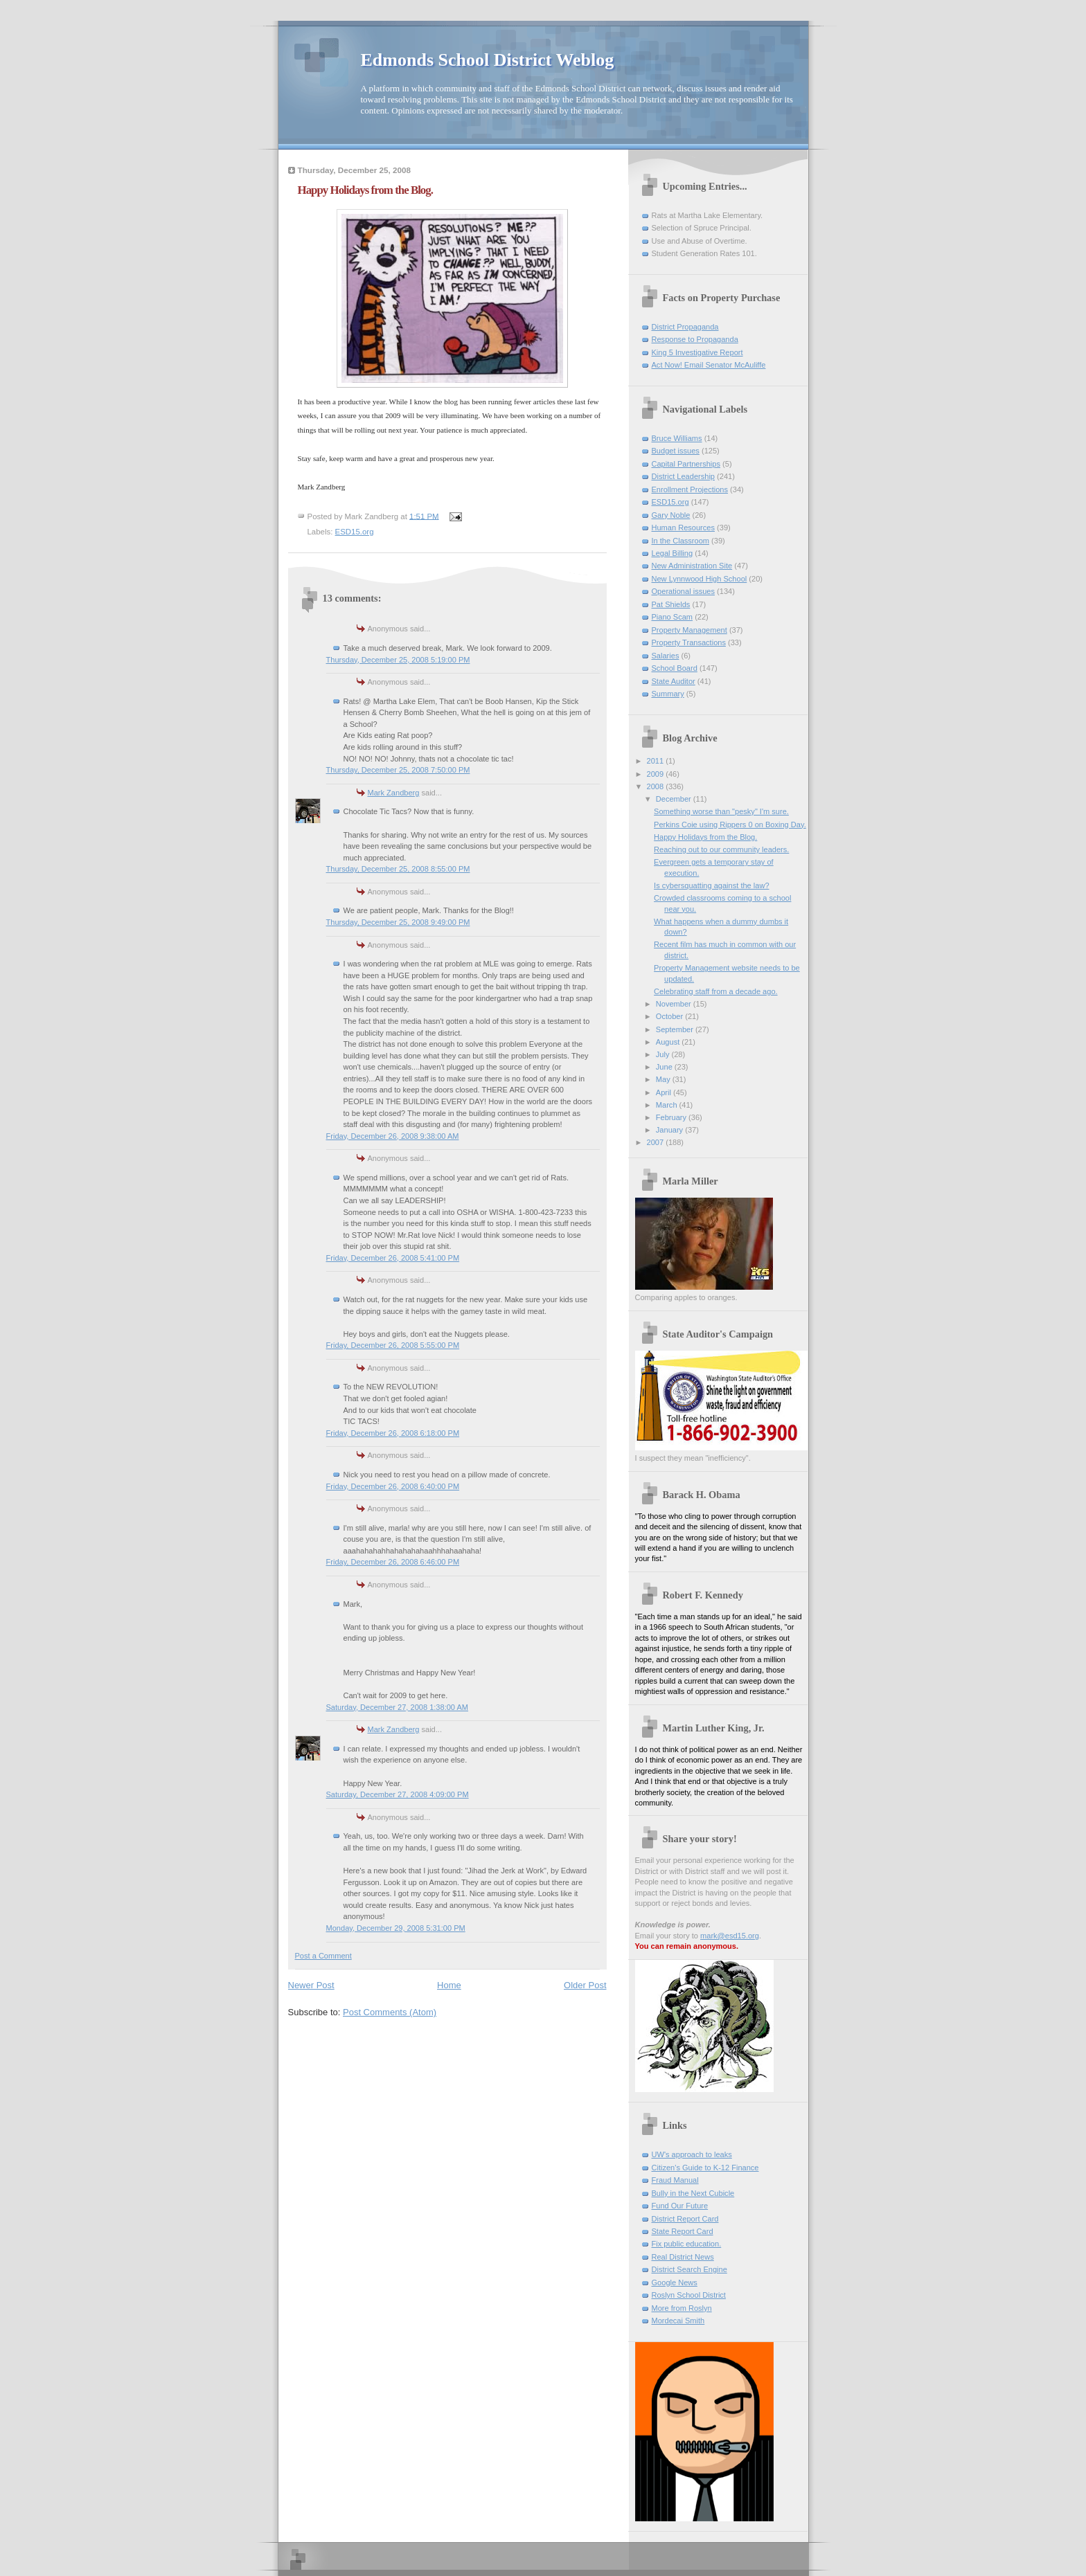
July (664, 1054)
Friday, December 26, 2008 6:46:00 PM (393, 1562)
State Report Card (682, 2231)
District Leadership (683, 476)
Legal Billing (672, 553)
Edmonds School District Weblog (487, 60)
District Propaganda (685, 327)
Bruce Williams (677, 438)
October (670, 1016)
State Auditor (673, 681)
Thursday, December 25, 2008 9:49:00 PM (398, 922)
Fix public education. (687, 2244)
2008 (656, 786)
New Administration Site (692, 565)
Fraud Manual (675, 2180)
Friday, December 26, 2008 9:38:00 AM (392, 1136)
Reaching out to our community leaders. (721, 849)
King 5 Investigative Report (697, 352)
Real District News (683, 2257)
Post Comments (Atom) (389, 2012)
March (667, 1105)
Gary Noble (671, 515)
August (669, 1042)
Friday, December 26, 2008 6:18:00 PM (393, 1433)
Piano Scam (672, 617)
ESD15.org (354, 532)
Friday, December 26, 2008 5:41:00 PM (393, 1258)
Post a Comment (323, 1956)
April (664, 1092)
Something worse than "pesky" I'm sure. (721, 811)
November (674, 1004)
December (674, 799)
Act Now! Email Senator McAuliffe (709, 365)
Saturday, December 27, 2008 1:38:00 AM (397, 1707)
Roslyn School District (689, 2295)
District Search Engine (689, 2269)
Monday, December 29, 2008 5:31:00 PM (395, 1928)
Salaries (665, 655)
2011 (656, 761)
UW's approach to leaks (692, 2154)
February (672, 1117)
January (670, 1130)
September (675, 1029)
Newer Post (311, 1985)
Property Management (689, 630)
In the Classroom (681, 541)
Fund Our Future (680, 2205)
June (665, 1067)
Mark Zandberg (394, 793)
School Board (674, 668)
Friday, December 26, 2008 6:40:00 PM (393, 1486)
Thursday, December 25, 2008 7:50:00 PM (398, 770)
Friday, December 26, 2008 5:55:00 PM (393, 1345)
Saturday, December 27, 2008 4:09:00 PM (397, 1794)
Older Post (585, 1985)
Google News (674, 2282)
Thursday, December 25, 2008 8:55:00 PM (398, 869)
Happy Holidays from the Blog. (705, 837)
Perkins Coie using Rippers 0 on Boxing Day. (730, 824)
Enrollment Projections (690, 489)
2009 (656, 774)
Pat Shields (671, 604)
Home (449, 1985)
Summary (668, 694)
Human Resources (683, 527)
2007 (656, 1142)
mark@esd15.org (729, 1935)
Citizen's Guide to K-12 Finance (705, 2167)
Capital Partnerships (686, 464)
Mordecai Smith (678, 2320)
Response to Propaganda (695, 339)
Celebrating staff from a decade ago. (716, 991)
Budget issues (676, 451)
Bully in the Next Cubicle (693, 2193)
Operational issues (683, 591)
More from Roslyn (682, 2308)
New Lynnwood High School (699, 579)
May (664, 1079)
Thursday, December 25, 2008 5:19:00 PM (398, 660)
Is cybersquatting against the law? (711, 885)
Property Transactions (689, 642)
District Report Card (685, 2219)
